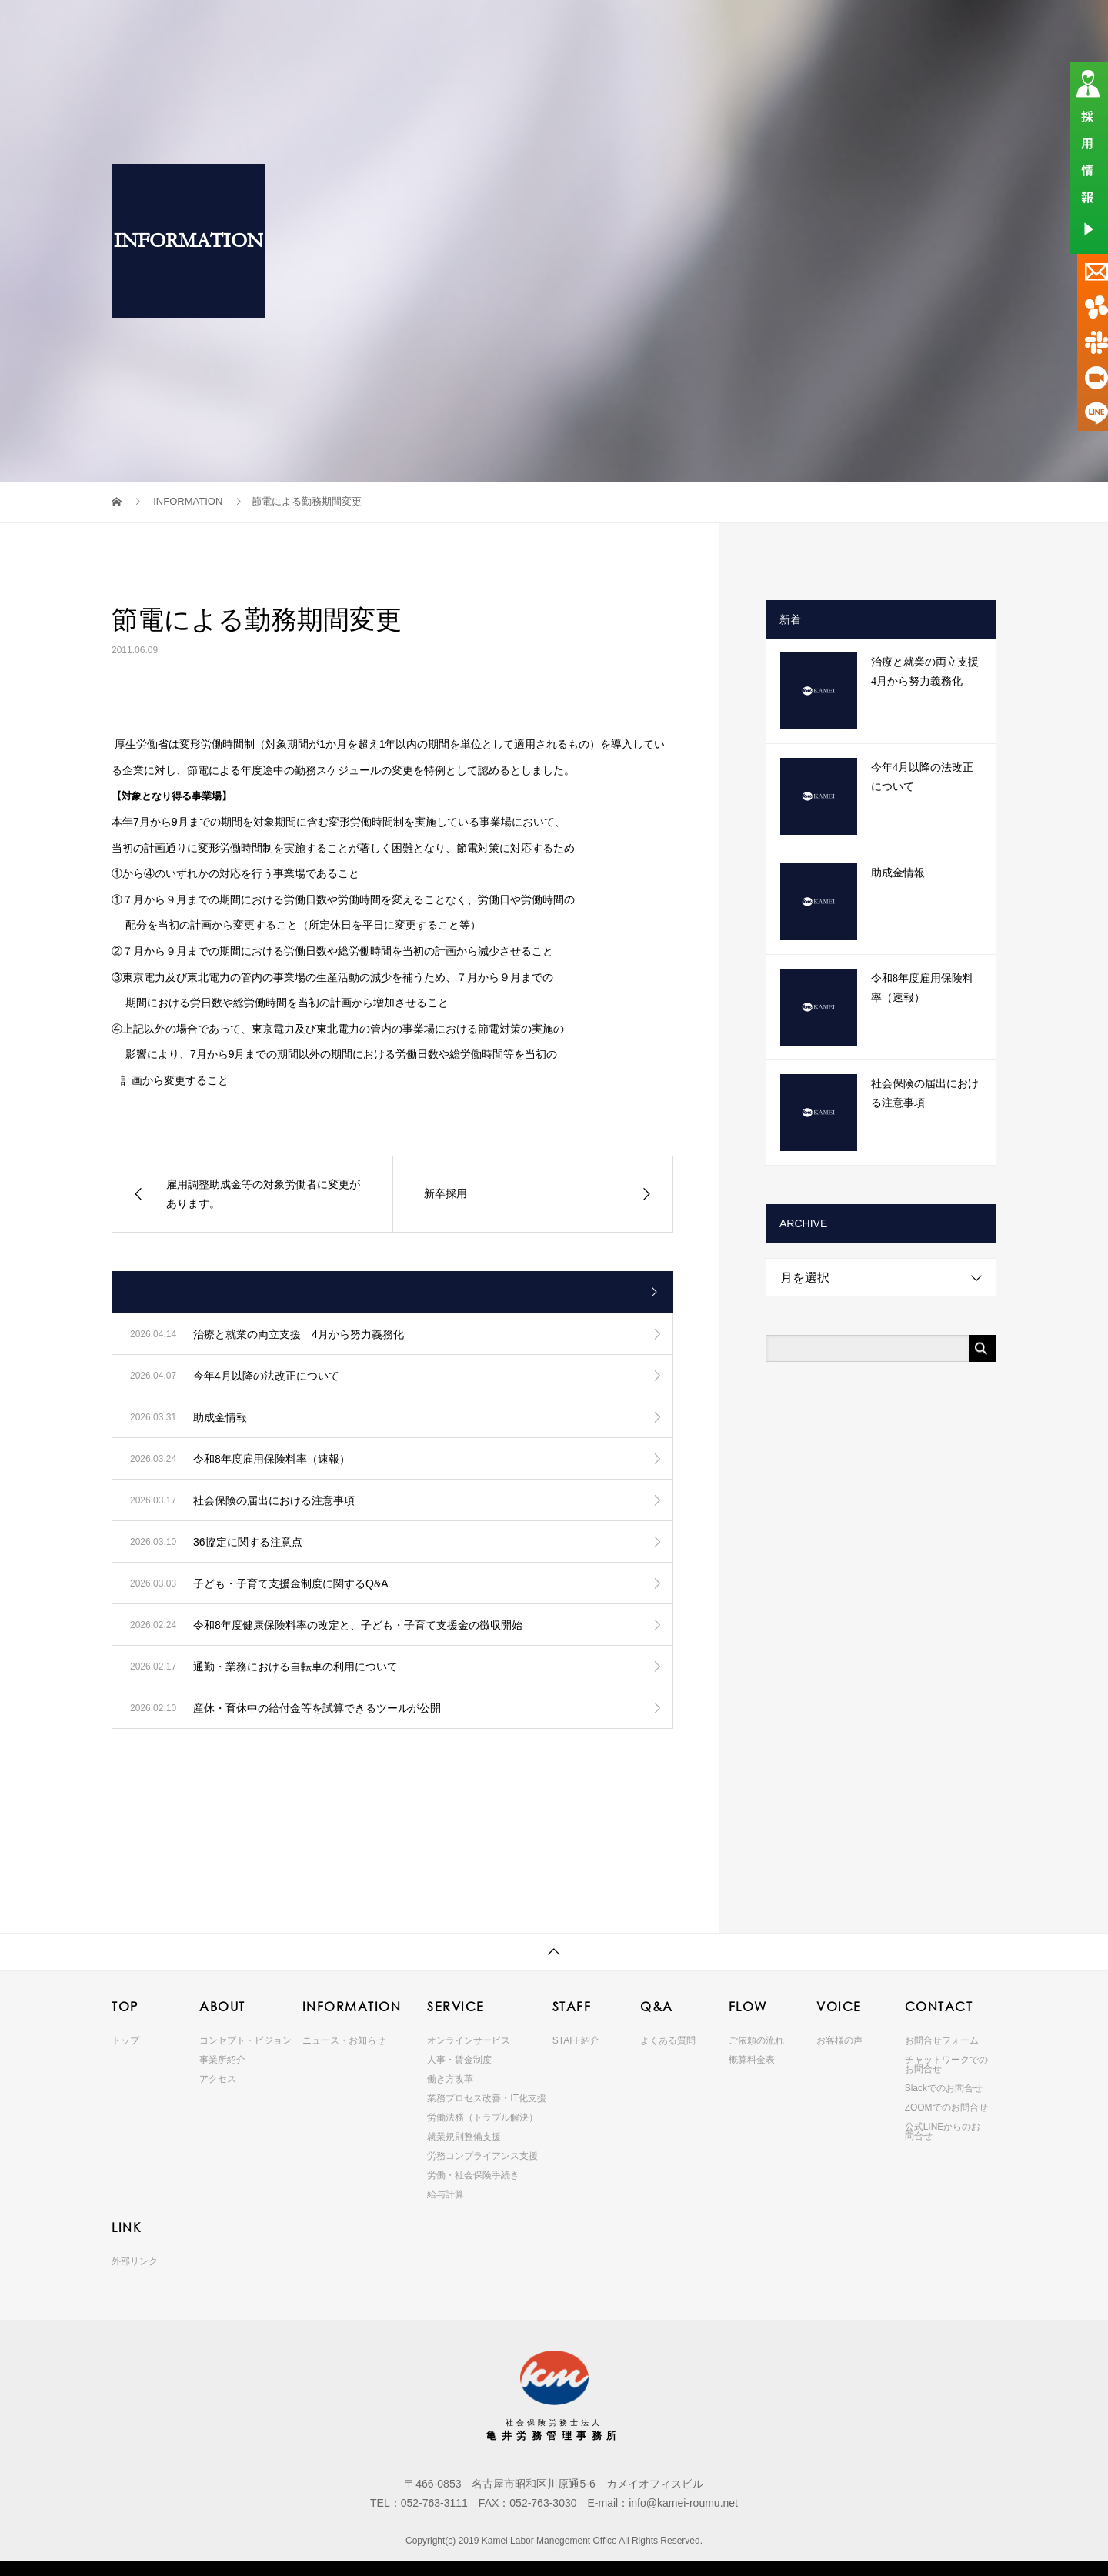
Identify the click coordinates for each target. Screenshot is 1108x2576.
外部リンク (135, 2261)
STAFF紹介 (575, 2040)
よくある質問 (668, 2040)
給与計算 (445, 2194)
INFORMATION (482, 26)
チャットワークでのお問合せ (946, 2064)
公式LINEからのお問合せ (943, 2131)
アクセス (217, 2079)
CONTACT (892, 26)
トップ (125, 2040)
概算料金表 (752, 2059)
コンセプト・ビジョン (245, 2040)
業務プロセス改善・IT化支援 (486, 2098)
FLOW (757, 26)
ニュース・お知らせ (343, 2040)
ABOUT (398, 26)
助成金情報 (898, 873)
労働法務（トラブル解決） (482, 2117)
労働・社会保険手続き (473, 2175)
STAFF (627, 26)
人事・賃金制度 (459, 2059)
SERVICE (570, 26)
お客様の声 (839, 2040)
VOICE (824, 26)
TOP (326, 26)
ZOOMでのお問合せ (946, 2107)
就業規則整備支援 (464, 2136)
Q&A (690, 26)
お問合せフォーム (942, 2040)
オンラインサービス (468, 2040)
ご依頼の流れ (756, 2040)
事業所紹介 (222, 2059)
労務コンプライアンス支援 (482, 2156)
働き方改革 (450, 2079)
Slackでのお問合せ (944, 2088)
